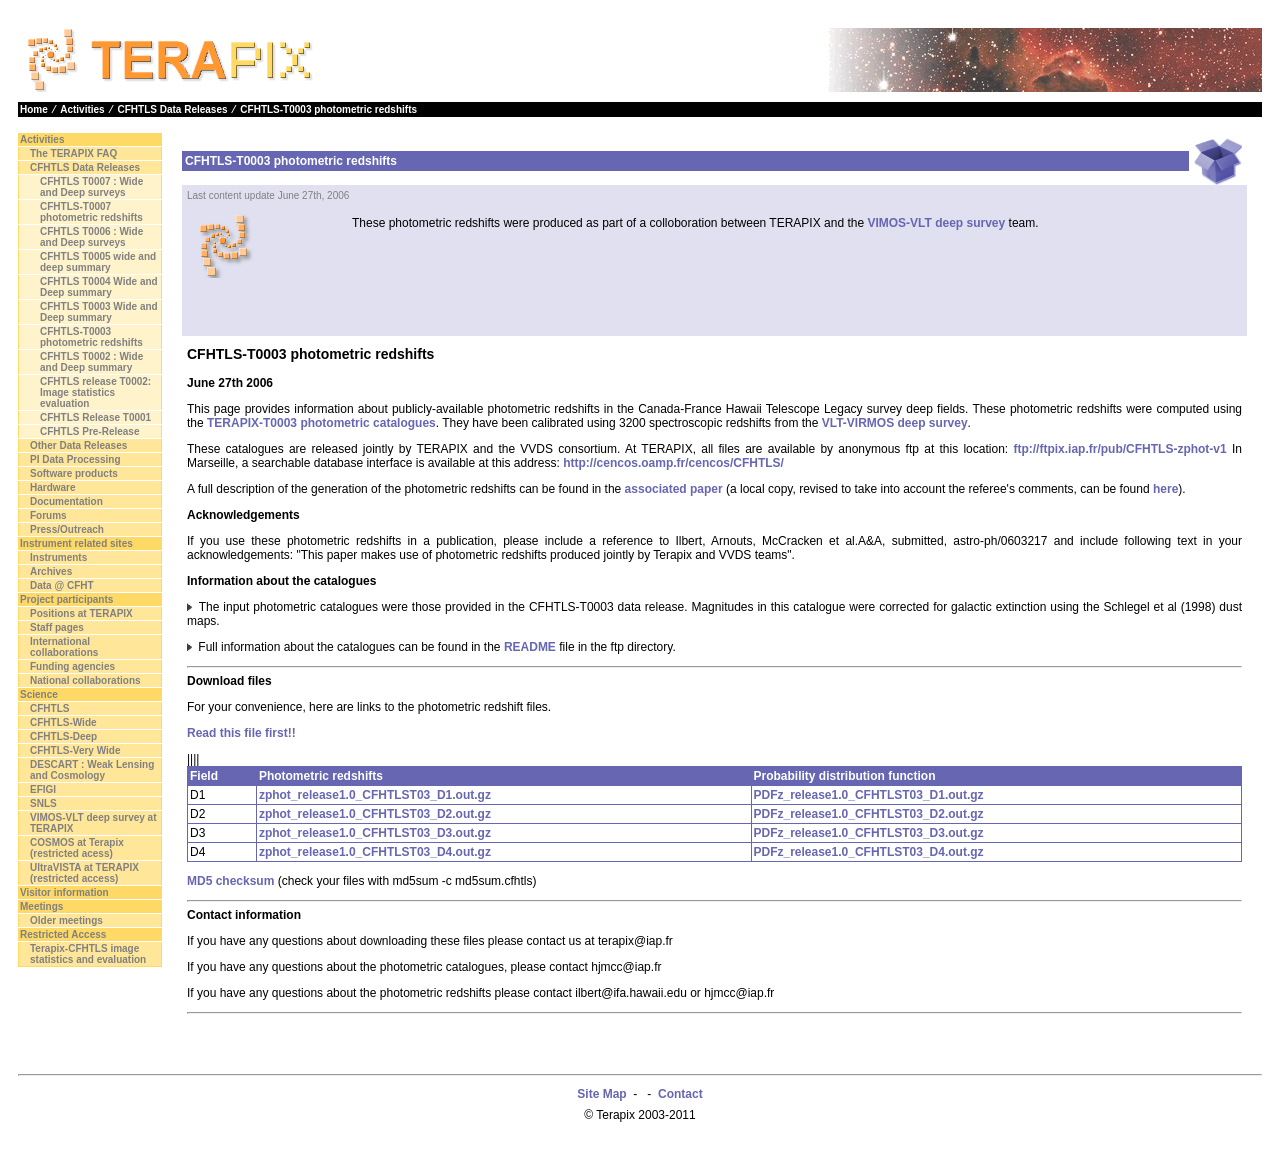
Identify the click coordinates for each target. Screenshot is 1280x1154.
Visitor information (64, 892)
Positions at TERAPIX (81, 613)
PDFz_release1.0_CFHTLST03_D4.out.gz (869, 852)
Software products (74, 473)
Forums (48, 515)
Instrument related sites (76, 543)
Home (34, 109)
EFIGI (43, 789)
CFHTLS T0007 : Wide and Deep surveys (91, 187)
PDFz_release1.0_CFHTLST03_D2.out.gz (869, 814)
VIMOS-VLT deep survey (936, 223)
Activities (82, 109)
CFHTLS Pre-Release (89, 431)
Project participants (66, 599)
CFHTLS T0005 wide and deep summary (98, 262)
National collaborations (85, 680)
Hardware (53, 487)
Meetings (41, 906)
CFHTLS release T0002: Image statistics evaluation (95, 392)
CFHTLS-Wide (63, 722)
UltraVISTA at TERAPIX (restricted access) (84, 873)
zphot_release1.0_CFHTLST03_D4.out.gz (375, 852)
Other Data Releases (78, 445)
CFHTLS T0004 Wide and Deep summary (99, 287)
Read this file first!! (241, 733)
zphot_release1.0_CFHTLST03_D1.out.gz (375, 795)
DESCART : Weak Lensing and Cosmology (92, 770)
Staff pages (57, 627)
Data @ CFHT (62, 585)
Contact (680, 1094)
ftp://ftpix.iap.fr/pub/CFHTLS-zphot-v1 (1119, 449)
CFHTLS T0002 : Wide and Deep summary (91, 362)
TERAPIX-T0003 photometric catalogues (321, 423)
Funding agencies (72, 666)
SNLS (43, 803)
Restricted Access (63, 934)
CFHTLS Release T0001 (95, 417)
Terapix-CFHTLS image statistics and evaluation (88, 954)
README (530, 647)
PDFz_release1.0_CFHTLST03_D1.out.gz (869, 795)
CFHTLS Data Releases (172, 109)
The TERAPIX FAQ (73, 153)
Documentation (66, 501)
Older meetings (66, 920)
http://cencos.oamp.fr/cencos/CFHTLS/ (673, 463)
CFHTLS (49, 708)
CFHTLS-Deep (63, 736)
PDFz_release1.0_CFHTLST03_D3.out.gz (869, 833)
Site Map (601, 1094)
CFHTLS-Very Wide (75, 750)
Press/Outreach (67, 529)
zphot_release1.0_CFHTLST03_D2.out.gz (375, 814)
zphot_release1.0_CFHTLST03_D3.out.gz (375, 833)
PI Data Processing (75, 459)
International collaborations (64, 647)
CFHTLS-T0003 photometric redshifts (328, 109)
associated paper (674, 489)
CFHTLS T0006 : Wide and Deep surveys (91, 237)
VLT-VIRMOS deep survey (895, 423)
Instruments (58, 557)
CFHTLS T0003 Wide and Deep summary (99, 312)
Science (39, 694)
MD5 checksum (230, 881)
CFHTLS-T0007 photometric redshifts (91, 212)
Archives (51, 571)
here (1165, 489)
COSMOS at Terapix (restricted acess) (77, 848)
